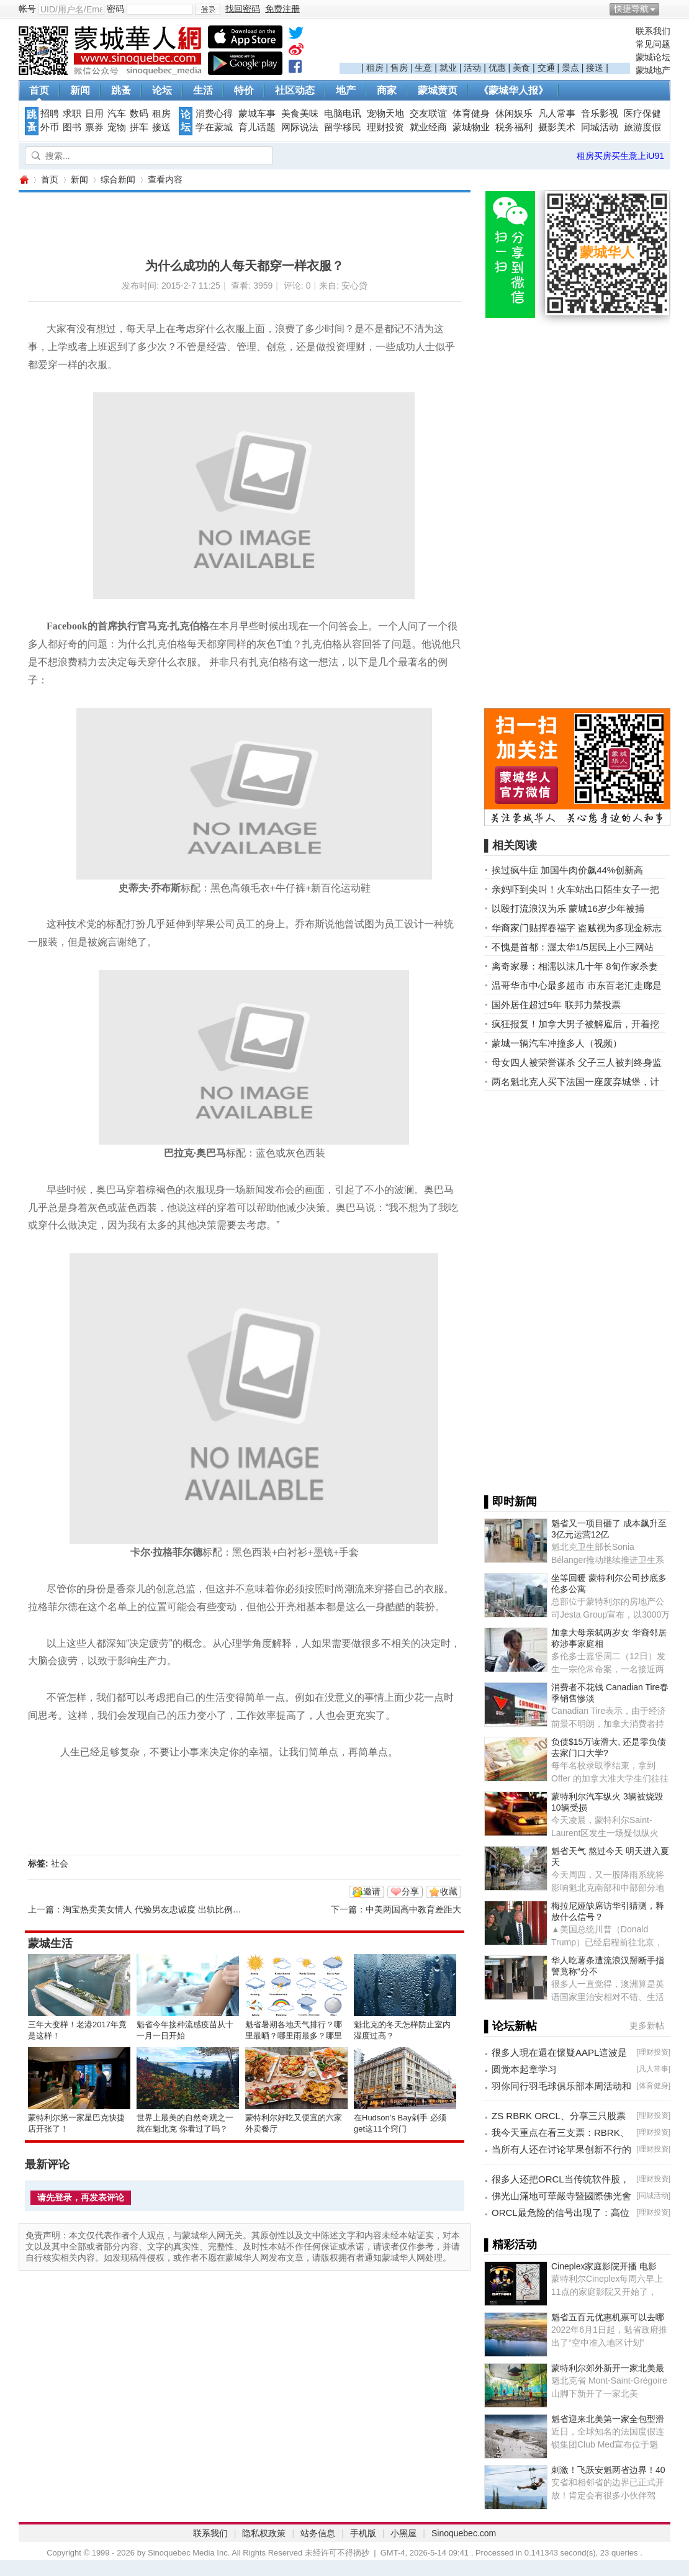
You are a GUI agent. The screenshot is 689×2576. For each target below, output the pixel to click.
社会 (59, 1863)
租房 (375, 68)
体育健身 (471, 114)
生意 (423, 68)
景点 (570, 68)
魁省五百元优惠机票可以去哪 (607, 2317)
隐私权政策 (264, 2533)
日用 (94, 114)
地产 (346, 90)
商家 (387, 90)
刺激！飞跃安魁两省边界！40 (608, 2470)
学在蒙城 (214, 127)
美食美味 (299, 114)
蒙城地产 (653, 70)
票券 (94, 127)
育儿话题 (257, 127)
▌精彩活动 (510, 2244)
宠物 (116, 127)
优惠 (497, 68)
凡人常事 (556, 114)
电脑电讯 (342, 114)
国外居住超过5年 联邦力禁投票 (556, 1004)
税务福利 (514, 127)
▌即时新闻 (510, 1501)
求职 (72, 114)
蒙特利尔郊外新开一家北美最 (607, 2368)
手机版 (363, 2533)
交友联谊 (428, 114)
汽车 (116, 114)
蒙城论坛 (653, 57)
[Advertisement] (485, 44)
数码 (139, 114)
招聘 (49, 114)
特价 (244, 90)
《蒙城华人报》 (513, 90)
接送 (594, 68)
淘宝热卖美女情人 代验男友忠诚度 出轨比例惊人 (156, 1909)
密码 (115, 9)
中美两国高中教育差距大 (413, 1909)
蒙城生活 (50, 1943)
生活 (203, 90)
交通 (546, 68)
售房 (399, 68)
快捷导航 (631, 9)
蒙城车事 (257, 114)
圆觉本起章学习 (524, 2069)
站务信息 (317, 2533)
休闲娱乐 (514, 114)
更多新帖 (646, 2025)
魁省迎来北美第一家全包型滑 (607, 2419)
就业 (448, 68)
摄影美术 (556, 127)
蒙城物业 (471, 127)
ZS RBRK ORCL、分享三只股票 (559, 2115)
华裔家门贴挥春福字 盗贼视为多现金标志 (577, 927)
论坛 (162, 90)
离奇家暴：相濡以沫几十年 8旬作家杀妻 (575, 966)
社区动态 (295, 90)
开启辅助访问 (667, 8)
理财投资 (385, 127)
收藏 (448, 1891)
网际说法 (299, 127)
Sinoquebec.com (463, 2533)
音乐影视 (599, 114)
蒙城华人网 (24, 180)
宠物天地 (385, 114)
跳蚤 (121, 90)
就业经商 (428, 127)
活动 (472, 68)
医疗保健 (642, 114)
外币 (49, 127)
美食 (521, 68)
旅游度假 (642, 127)
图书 (72, 127)
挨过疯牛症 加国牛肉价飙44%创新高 (567, 870)
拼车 (139, 127)
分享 (410, 1891)
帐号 (27, 9)
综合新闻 (118, 179)
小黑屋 (403, 2533)
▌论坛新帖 (510, 2026)
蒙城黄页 (437, 90)
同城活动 (599, 127)
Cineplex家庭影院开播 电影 (604, 2266)
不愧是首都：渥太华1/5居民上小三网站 (573, 947)
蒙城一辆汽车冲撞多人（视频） (557, 1043)
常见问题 (653, 44)
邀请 (372, 1891)
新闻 (80, 90)
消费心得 (214, 114)
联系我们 (653, 31)
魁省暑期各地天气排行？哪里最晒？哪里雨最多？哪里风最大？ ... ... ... (293, 2035)
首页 (39, 90)
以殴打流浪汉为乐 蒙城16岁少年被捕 (568, 908)
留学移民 (342, 127)
